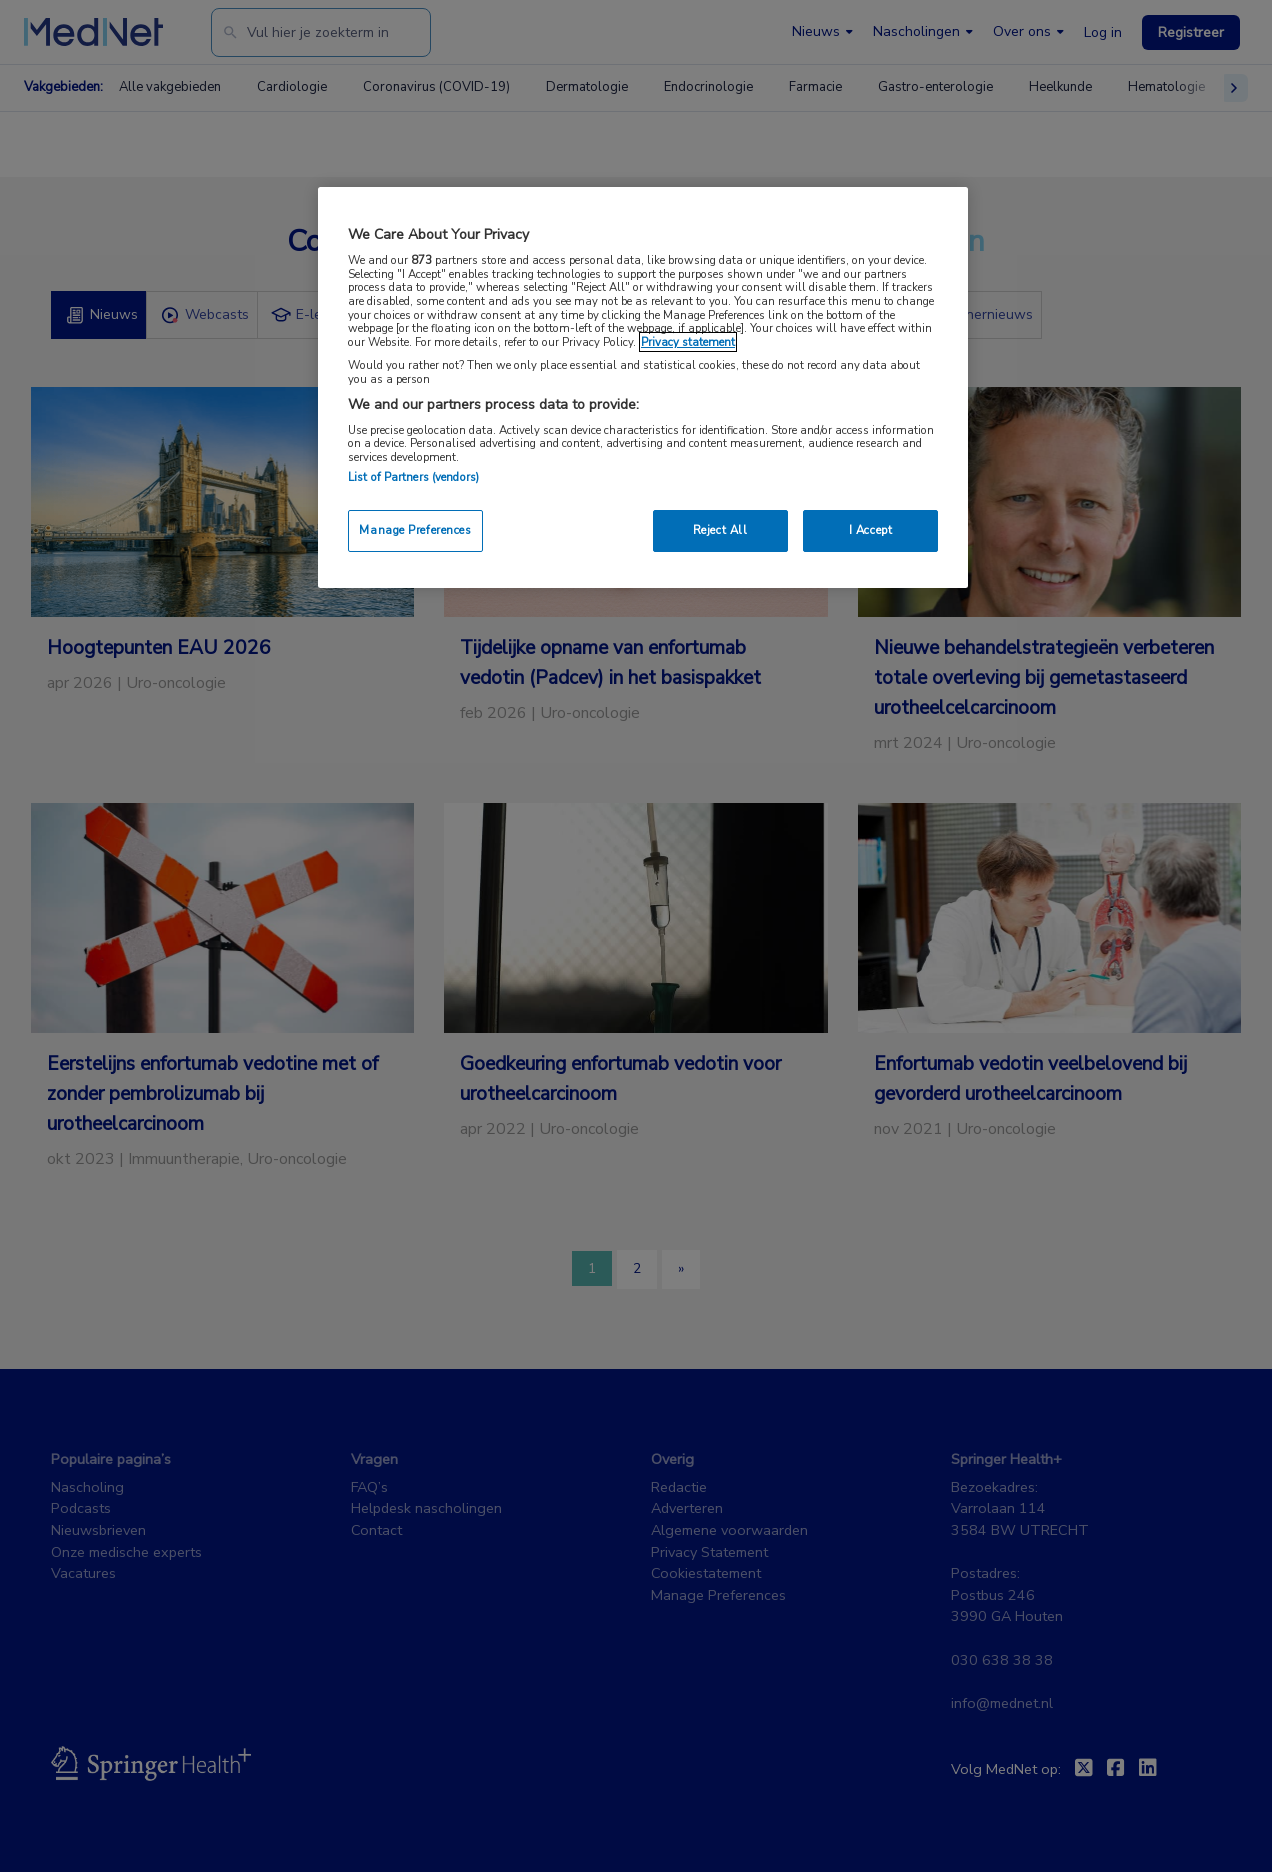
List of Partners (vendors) (413, 477)
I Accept (871, 530)
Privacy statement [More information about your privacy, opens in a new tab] (688, 342)
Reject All (720, 530)
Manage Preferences (415, 530)
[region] (643, 387)
